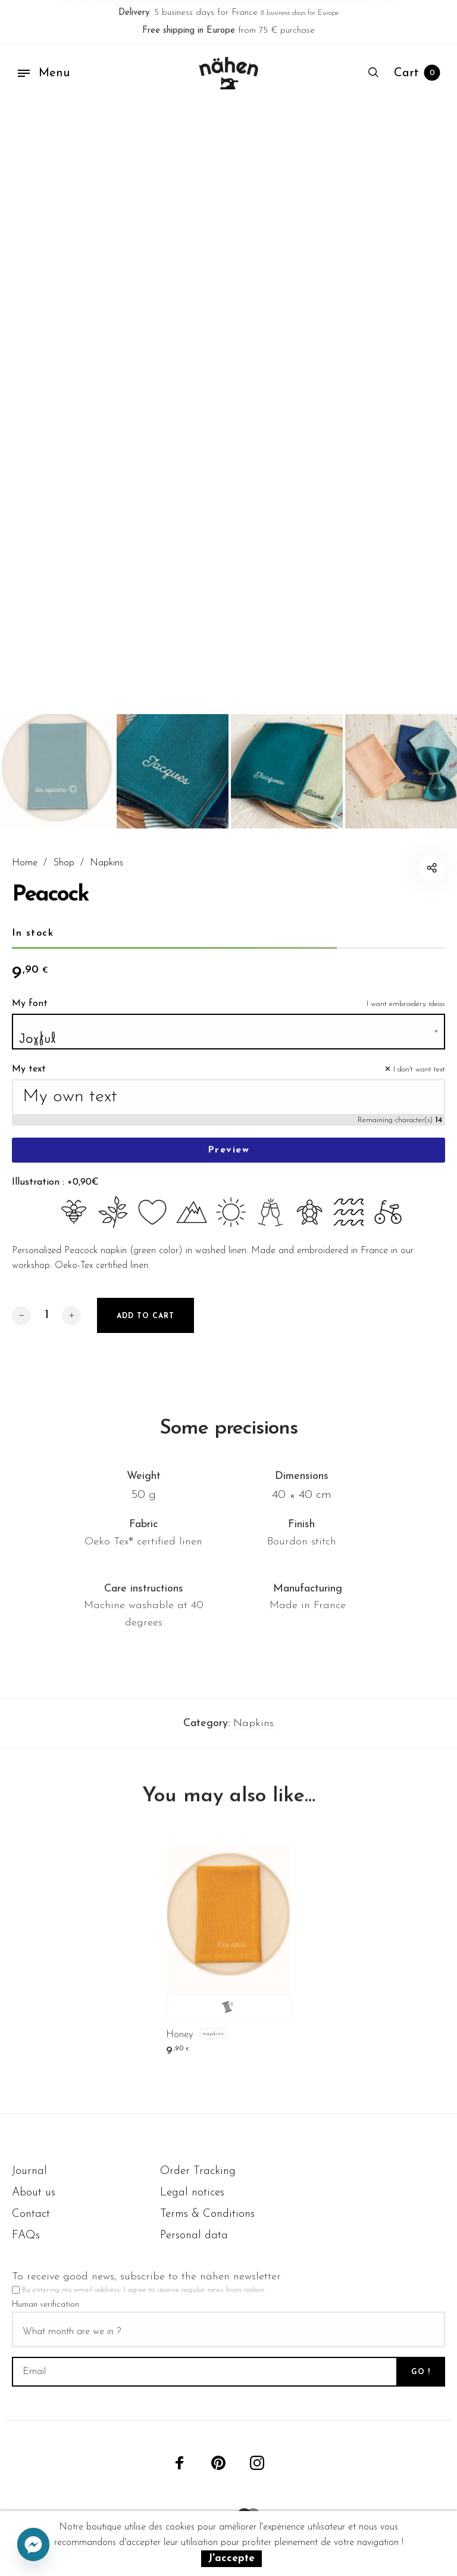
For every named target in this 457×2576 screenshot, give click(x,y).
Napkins (106, 863)
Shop (63, 863)
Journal (29, 2171)
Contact (31, 2214)
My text (29, 1084)
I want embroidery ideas (406, 1019)
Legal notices (192, 2192)
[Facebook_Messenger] (33, 2545)
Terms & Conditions (207, 2214)
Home (24, 863)
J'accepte (231, 2558)
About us (33, 2192)
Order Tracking (198, 2171)
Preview (229, 1165)
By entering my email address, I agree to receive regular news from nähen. (143, 2290)
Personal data (194, 2235)
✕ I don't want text (414, 1085)
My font (30, 1019)
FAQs (26, 2235)
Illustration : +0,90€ (55, 1198)
